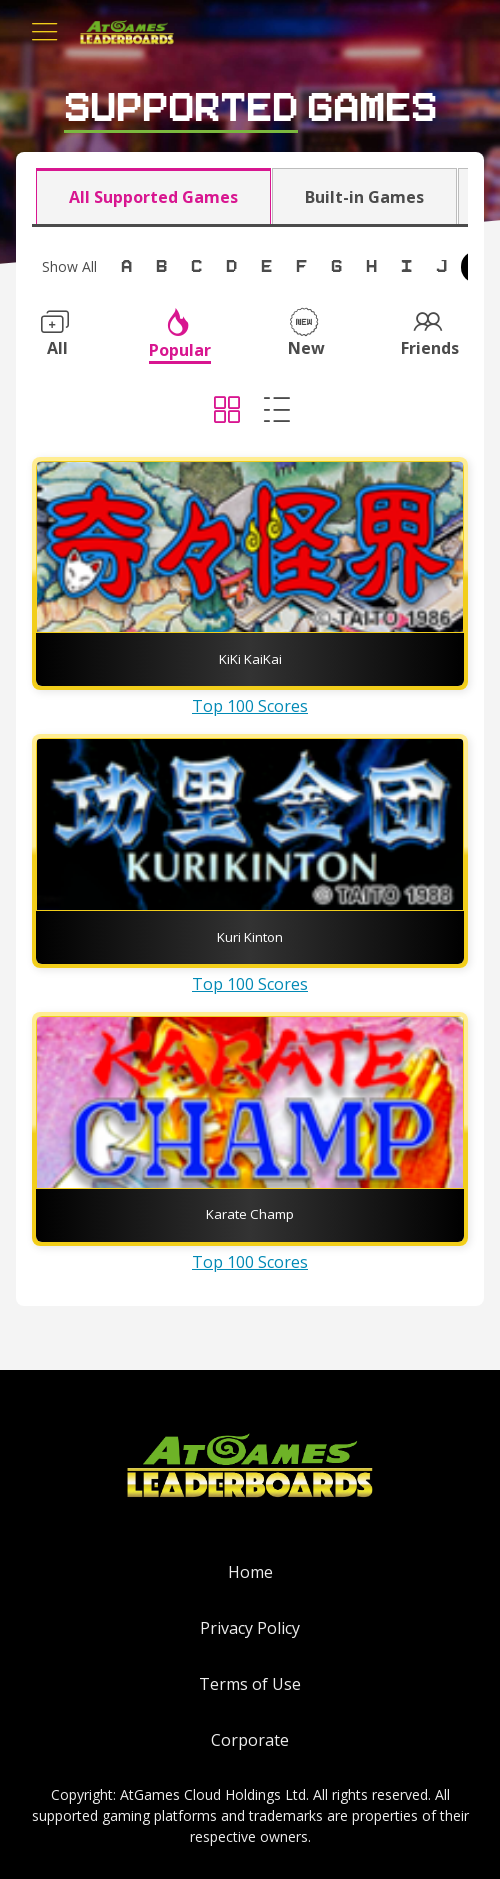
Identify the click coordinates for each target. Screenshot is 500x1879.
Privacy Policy (250, 1628)
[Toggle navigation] (45, 32)
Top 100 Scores (250, 706)
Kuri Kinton (250, 937)
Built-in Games (364, 197)
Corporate (250, 1740)
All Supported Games (153, 197)
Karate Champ (250, 1214)
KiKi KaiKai (250, 659)
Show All (69, 266)
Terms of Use (250, 1684)
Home (250, 1572)
